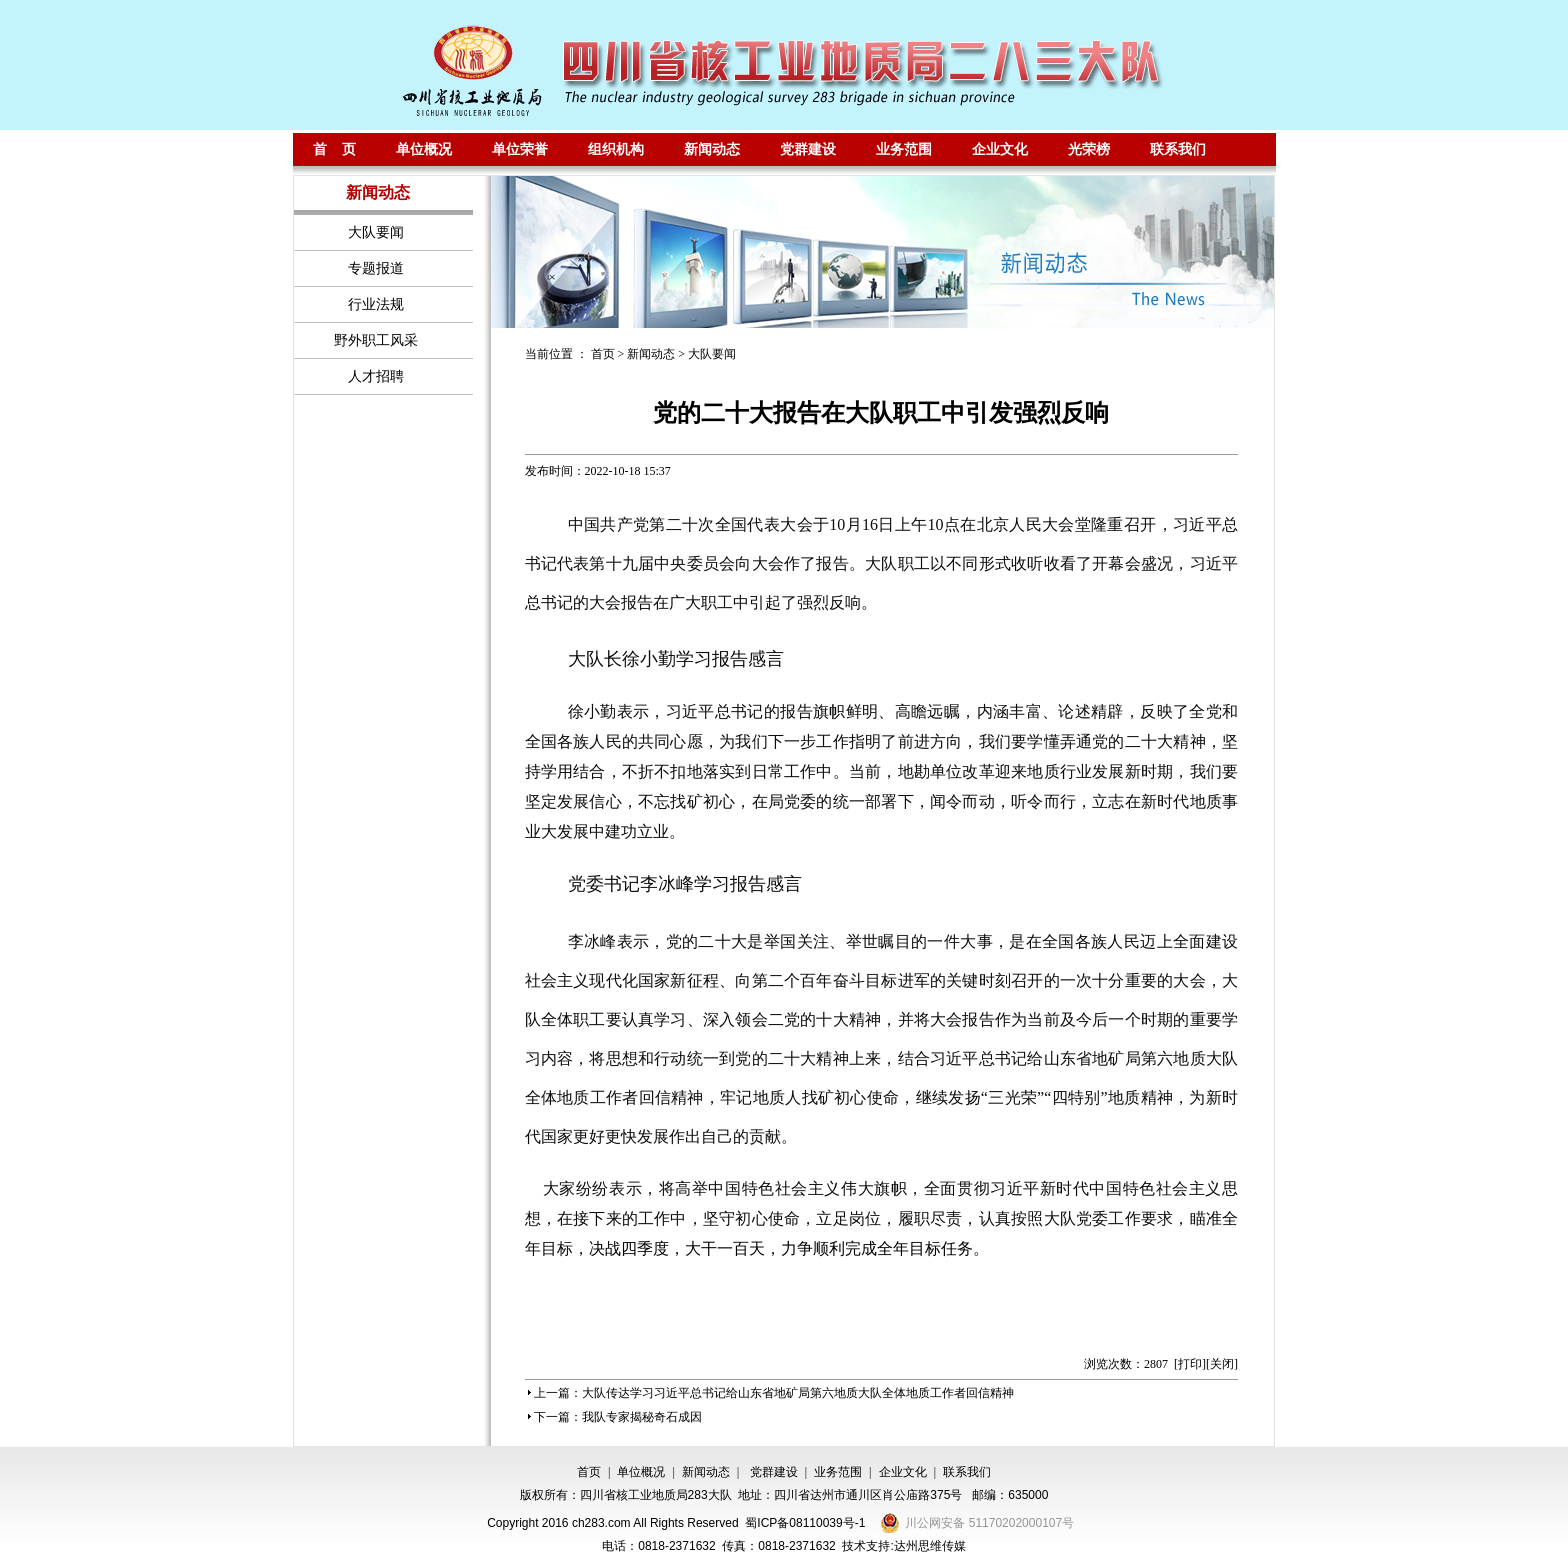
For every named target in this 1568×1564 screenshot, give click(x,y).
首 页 (335, 149)
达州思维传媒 (930, 1546)
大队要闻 (712, 354)
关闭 (1222, 1364)
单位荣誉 (520, 149)
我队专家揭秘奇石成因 (642, 1417)
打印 (1190, 1364)
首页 (603, 354)
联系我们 (1178, 149)
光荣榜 (1089, 149)
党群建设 (808, 149)
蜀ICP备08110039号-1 (805, 1523)
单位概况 (424, 149)
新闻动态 (712, 149)
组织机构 (616, 149)
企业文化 (1000, 149)
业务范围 (904, 149)
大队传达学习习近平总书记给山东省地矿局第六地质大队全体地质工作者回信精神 (798, 1393)
